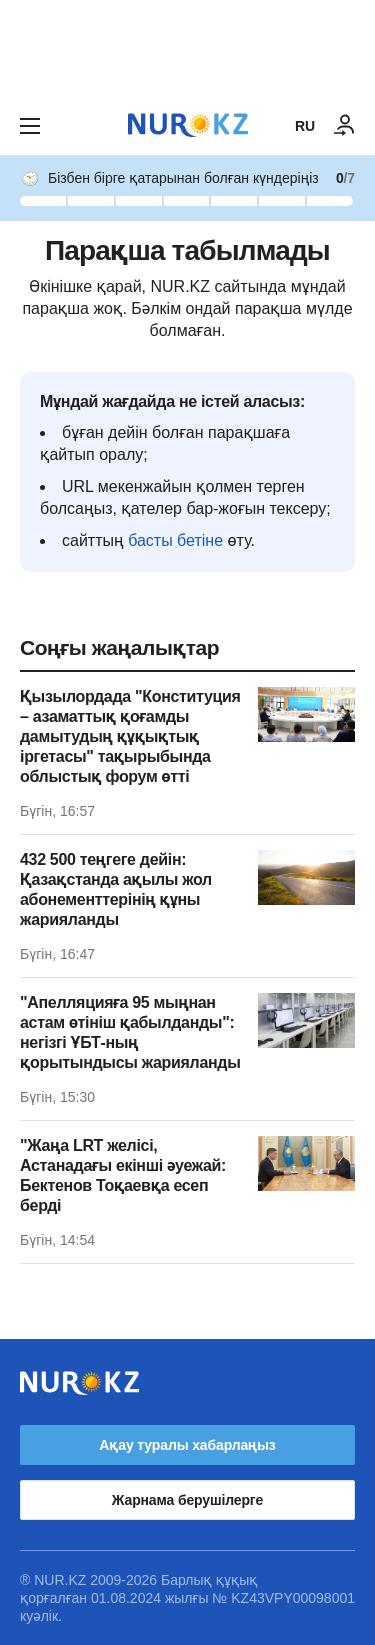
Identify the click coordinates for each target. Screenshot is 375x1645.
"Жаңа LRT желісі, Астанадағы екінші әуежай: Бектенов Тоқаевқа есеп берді (123, 1175)
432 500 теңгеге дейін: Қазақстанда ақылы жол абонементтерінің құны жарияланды (116, 889)
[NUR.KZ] (188, 125)
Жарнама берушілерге (187, 1500)
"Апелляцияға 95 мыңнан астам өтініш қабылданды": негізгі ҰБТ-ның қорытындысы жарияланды (130, 1032)
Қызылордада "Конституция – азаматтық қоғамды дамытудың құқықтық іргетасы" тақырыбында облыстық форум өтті (130, 736)
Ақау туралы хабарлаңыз (187, 1445)
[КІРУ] (345, 126)
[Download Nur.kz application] (187, 48)
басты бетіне (175, 540)
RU (305, 126)
